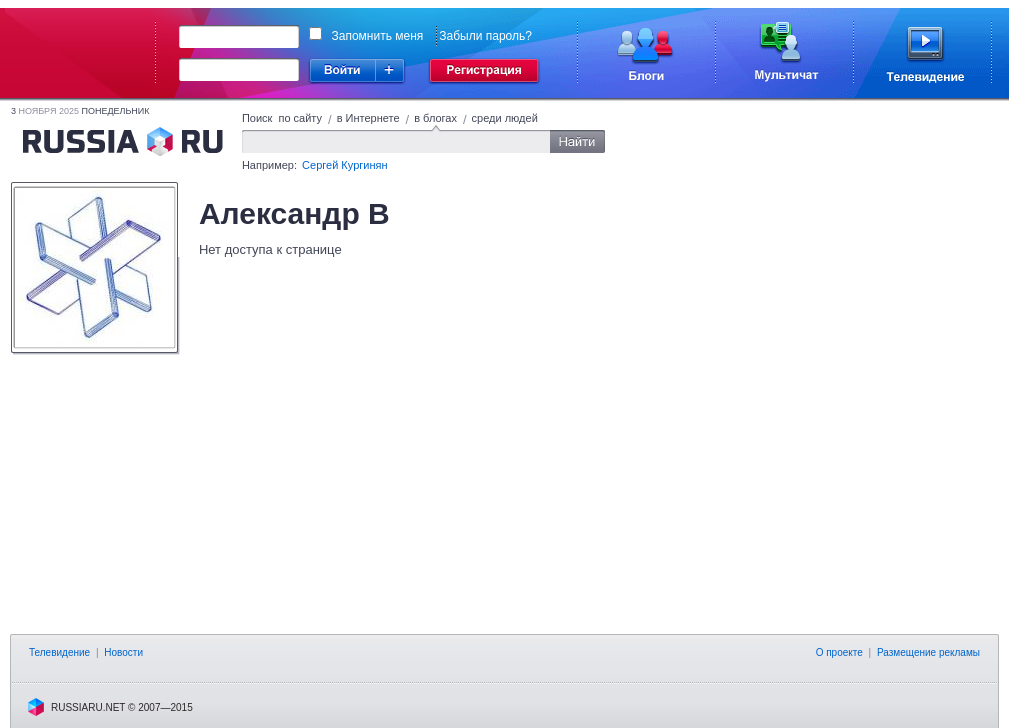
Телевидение (59, 652)
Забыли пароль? (485, 36)
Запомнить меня (378, 36)
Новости (123, 652)
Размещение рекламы (928, 652)
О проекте (839, 652)
